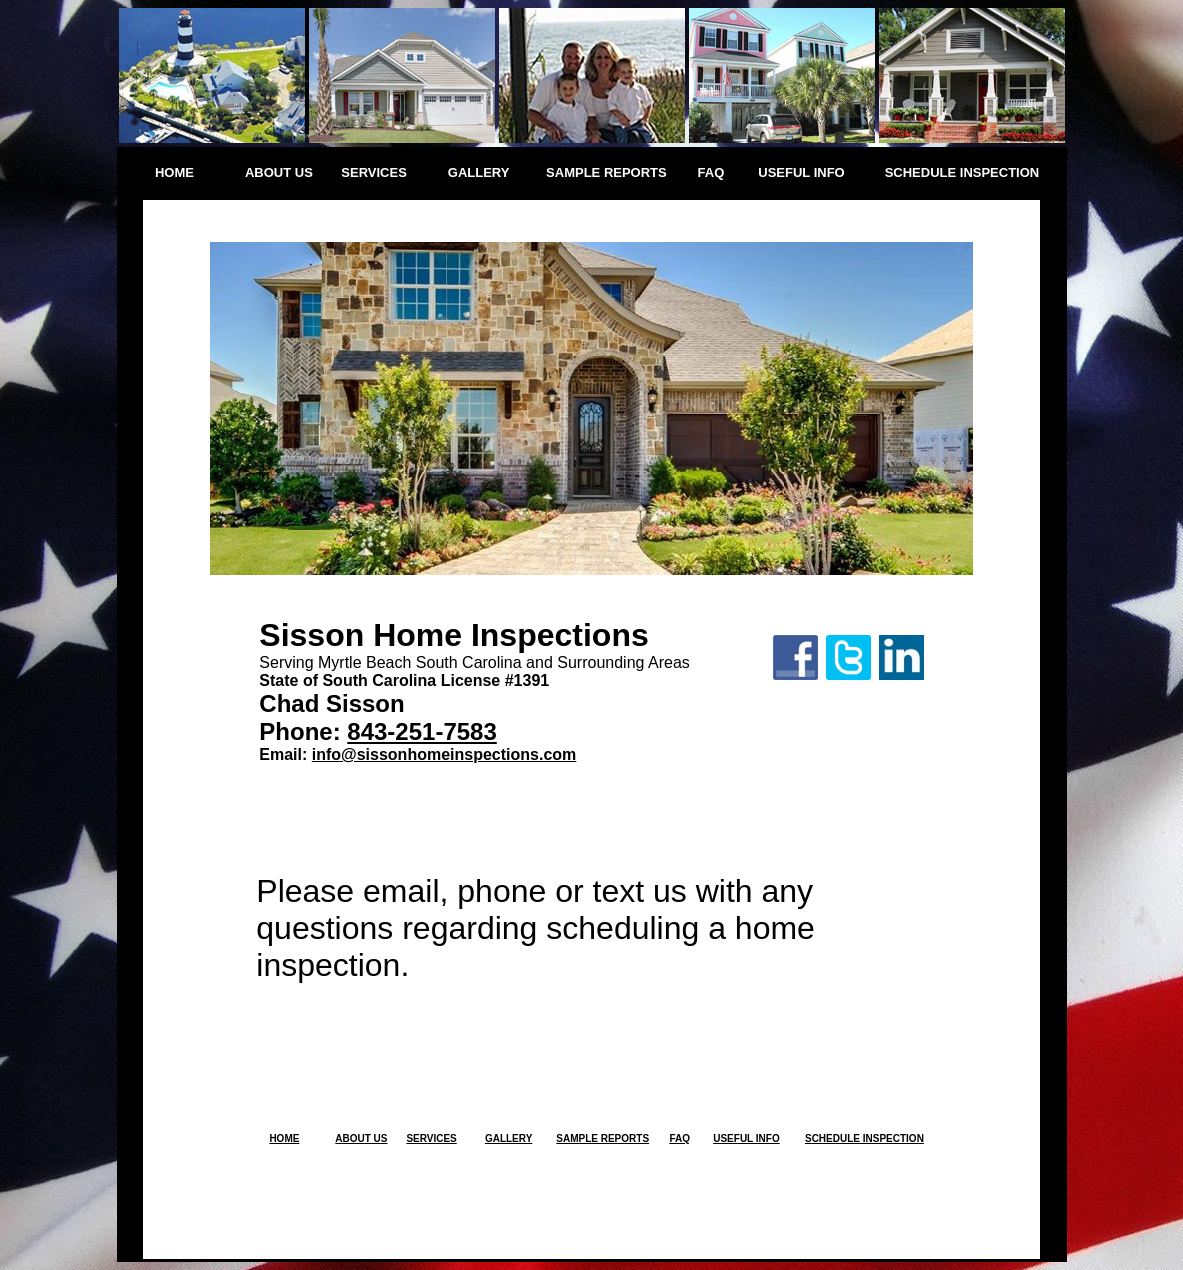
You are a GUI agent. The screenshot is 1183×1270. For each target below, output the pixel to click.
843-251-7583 (421, 731)
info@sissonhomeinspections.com (444, 754)
